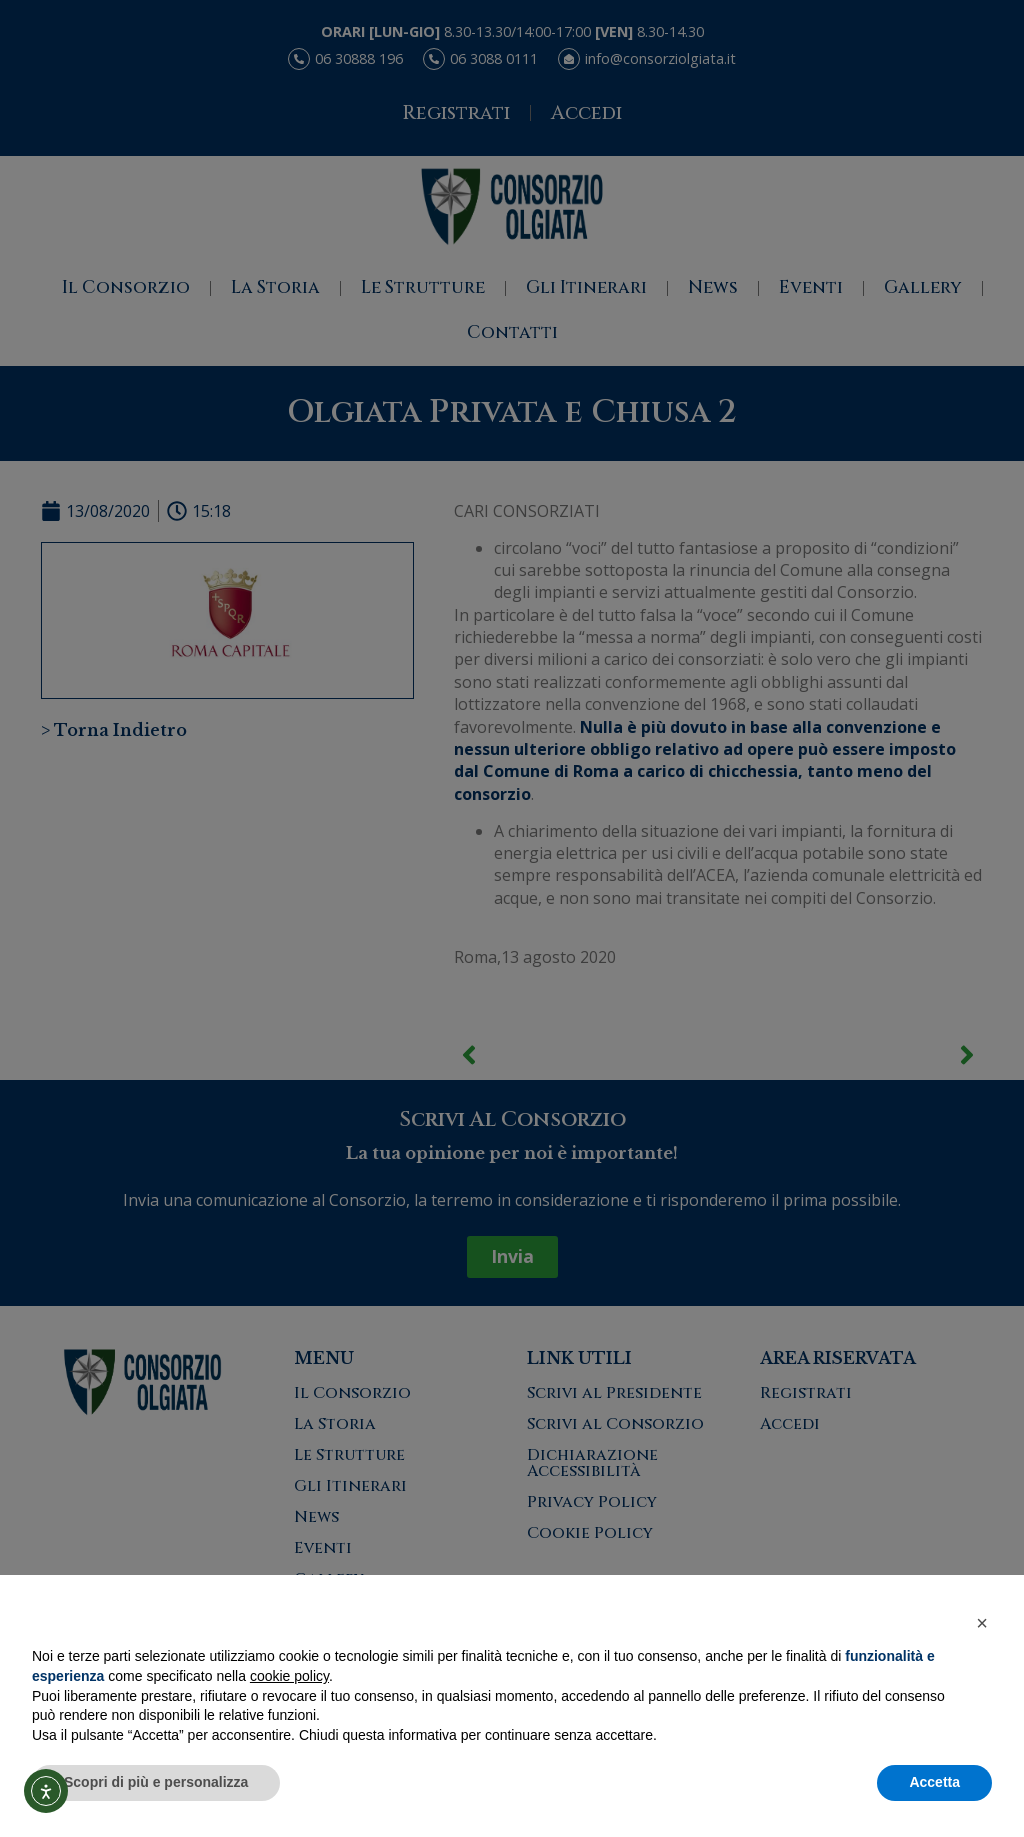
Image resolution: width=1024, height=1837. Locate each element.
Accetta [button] (934, 1782)
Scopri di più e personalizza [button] (156, 1782)
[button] (982, 1623)
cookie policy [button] (289, 1676)
